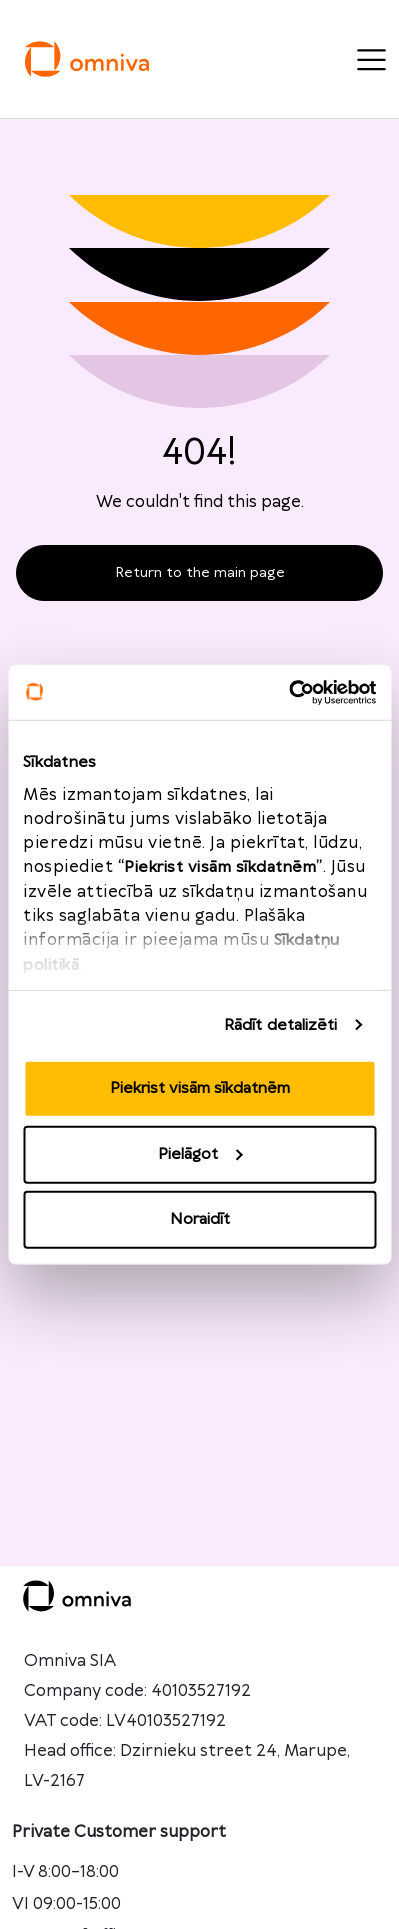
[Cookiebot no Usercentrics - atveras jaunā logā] (288, 692)
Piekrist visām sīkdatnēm (200, 1088)
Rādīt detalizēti (281, 1024)
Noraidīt (200, 1219)
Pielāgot (200, 1153)
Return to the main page (200, 572)
